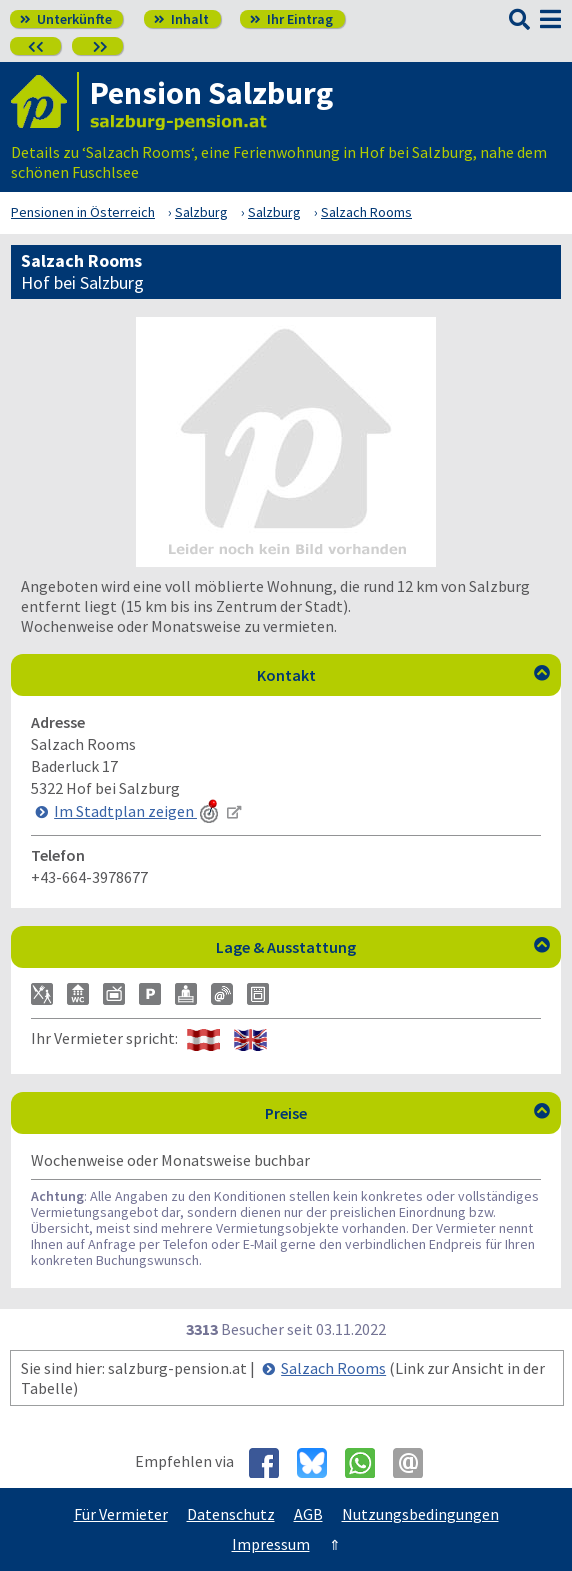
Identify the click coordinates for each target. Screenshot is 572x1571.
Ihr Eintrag (291, 19)
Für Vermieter (121, 1514)
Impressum (271, 1544)
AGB (308, 1514)
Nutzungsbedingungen (420, 1514)
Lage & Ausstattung (383, 947)
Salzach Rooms (333, 1368)
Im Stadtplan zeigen (138, 811)
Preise (407, 1113)
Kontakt (404, 675)
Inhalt (181, 19)
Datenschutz (231, 1514)
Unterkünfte (66, 19)
